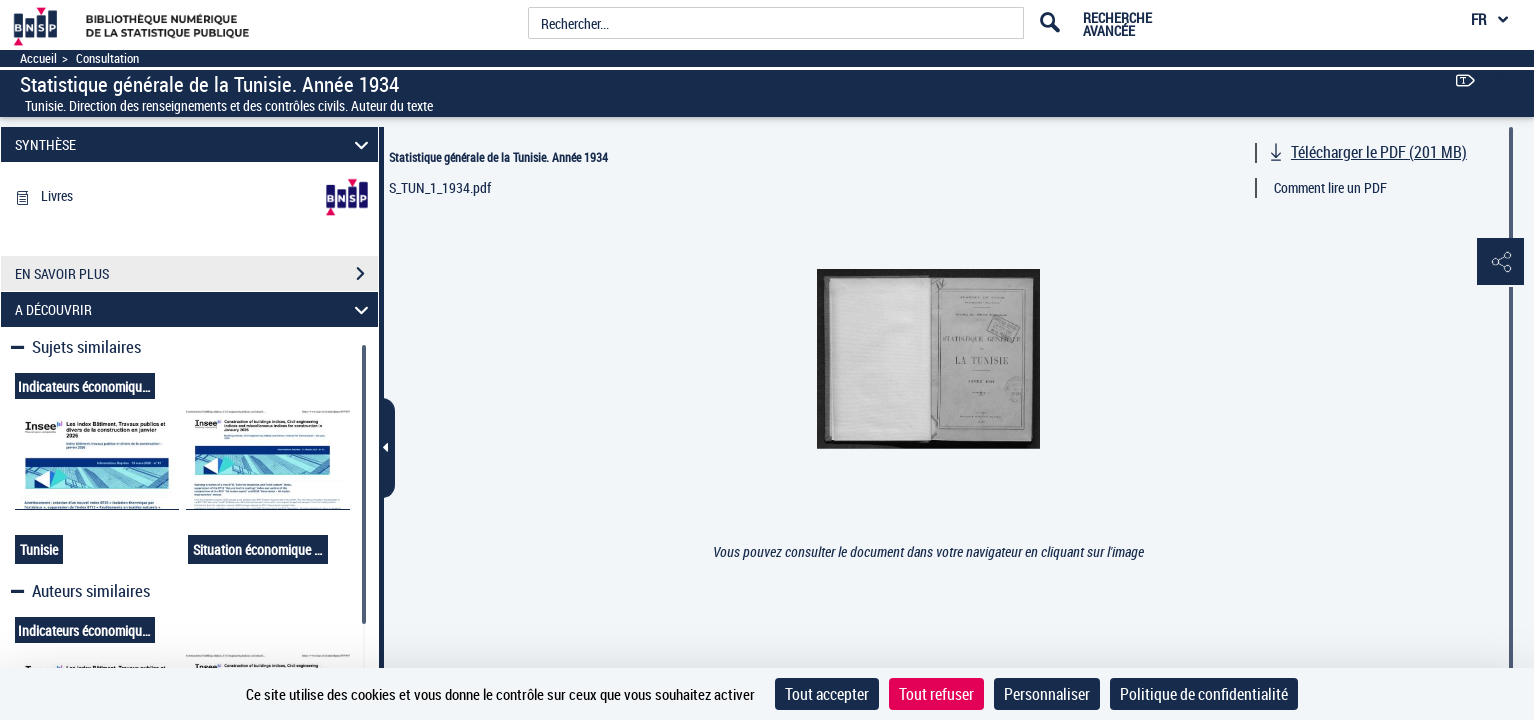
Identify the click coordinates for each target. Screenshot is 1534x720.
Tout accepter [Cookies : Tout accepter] (827, 694)
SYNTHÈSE (194, 144)
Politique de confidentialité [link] (1204, 694)
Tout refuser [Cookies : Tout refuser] (936, 694)
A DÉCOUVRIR (194, 309)
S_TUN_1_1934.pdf (440, 187)
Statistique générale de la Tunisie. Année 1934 (498, 157)
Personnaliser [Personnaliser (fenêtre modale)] (1047, 694)
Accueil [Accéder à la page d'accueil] (38, 58)
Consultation (107, 58)
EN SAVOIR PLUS (196, 274)
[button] (1499, 263)
